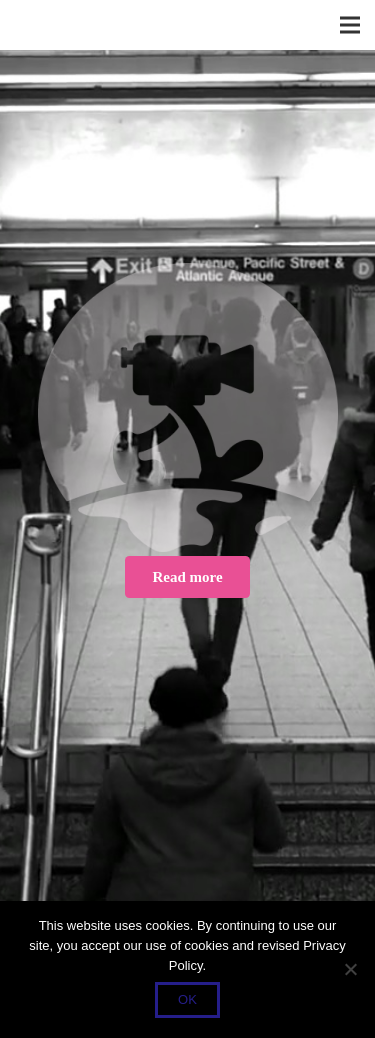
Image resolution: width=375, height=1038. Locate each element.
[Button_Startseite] (187, 407)
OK (187, 999)
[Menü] (350, 25)
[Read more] (187, 577)
